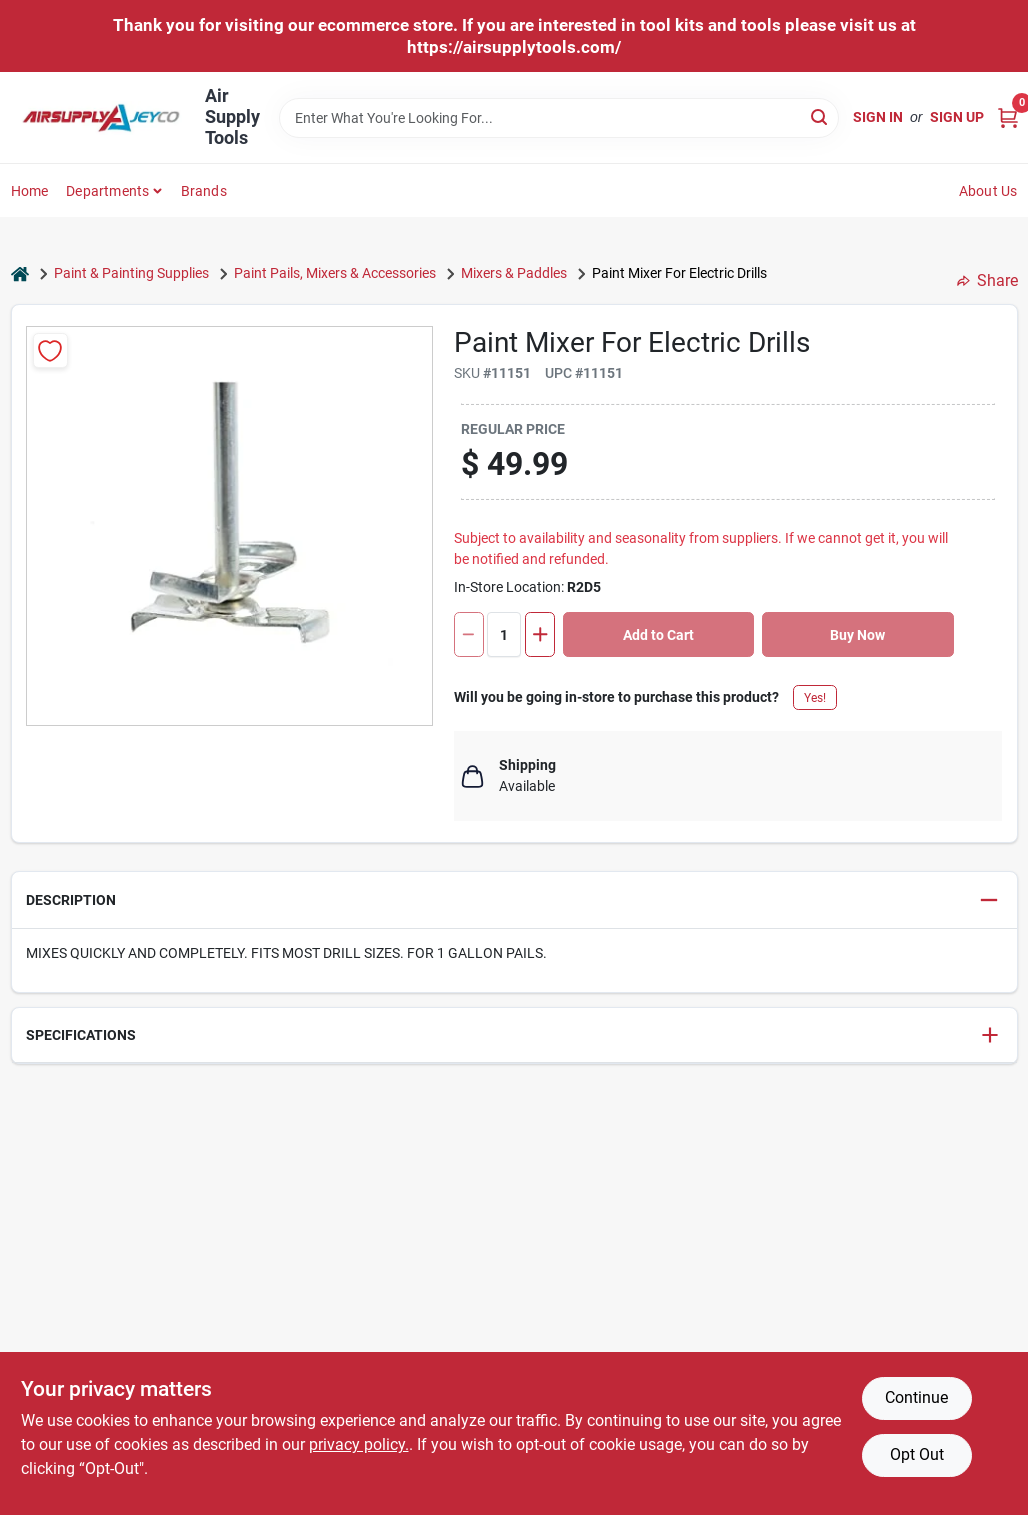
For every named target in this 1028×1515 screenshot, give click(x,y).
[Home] (20, 273)
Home (30, 191)
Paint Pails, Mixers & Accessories (335, 273)
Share (987, 280)
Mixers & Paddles (514, 273)
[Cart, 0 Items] (1008, 117)
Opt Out (917, 1454)
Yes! (815, 698)
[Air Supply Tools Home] (101, 118)
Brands (204, 191)
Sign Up (957, 117)
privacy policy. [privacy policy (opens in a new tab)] (359, 1444)
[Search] (820, 116)
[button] (514, 900)
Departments (107, 191)
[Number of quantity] (504, 634)
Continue (916, 1397)
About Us (988, 191)
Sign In (878, 117)
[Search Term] (559, 118)
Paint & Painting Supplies (131, 273)
